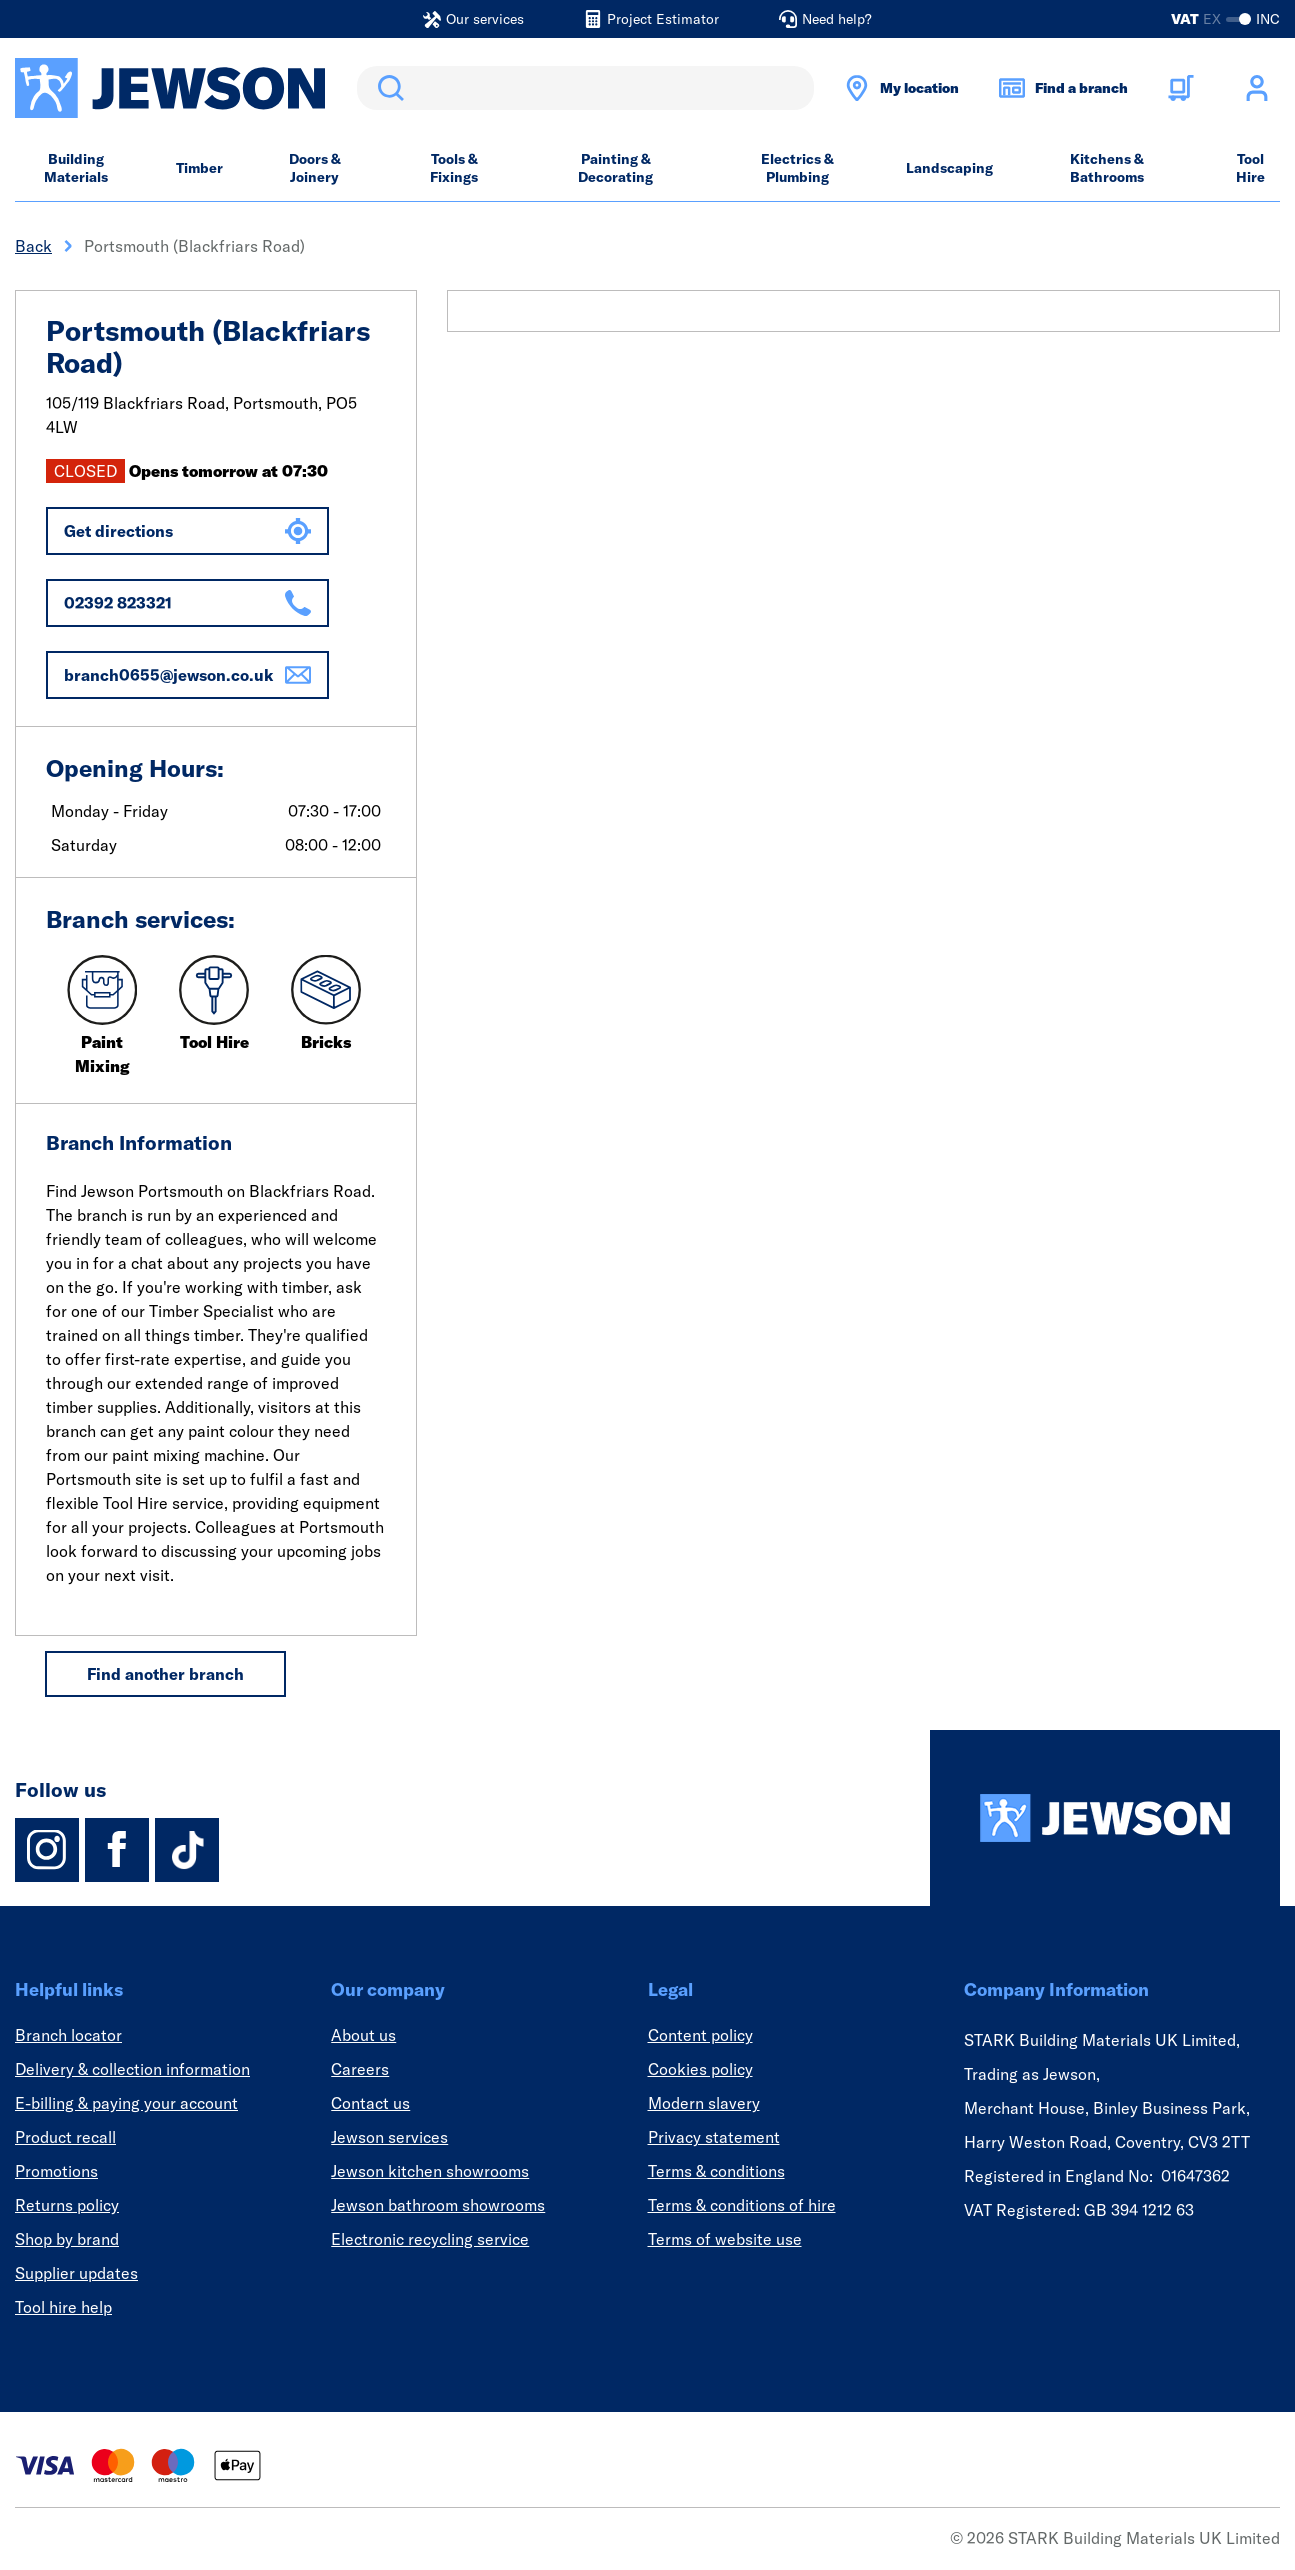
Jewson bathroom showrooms (438, 2205)
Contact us (370, 2103)
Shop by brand (67, 2239)
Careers (360, 2069)
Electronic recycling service (430, 2239)
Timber (199, 168)
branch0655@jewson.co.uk (187, 675)
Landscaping (949, 168)
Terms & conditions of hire (742, 2205)
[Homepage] (1105, 1818)
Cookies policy (700, 2069)
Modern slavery (704, 2103)
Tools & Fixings (454, 168)
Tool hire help (63, 2307)
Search (387, 88)
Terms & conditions (716, 2171)
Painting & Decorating (615, 168)
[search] (585, 88)
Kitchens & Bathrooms (1107, 168)
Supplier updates (76, 2273)
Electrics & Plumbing (797, 168)
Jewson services (389, 2137)
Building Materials (76, 168)
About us (363, 2035)
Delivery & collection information (132, 2069)
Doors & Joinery (315, 168)
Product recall (65, 2137)
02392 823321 (187, 603)
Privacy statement (714, 2137)
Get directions (187, 531)
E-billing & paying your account (126, 2103)
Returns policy (67, 2205)
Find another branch (165, 1674)
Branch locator (68, 2035)
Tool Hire (1250, 168)
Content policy (700, 2035)
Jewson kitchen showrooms (430, 2171)
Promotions (56, 2171)
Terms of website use (725, 2239)
